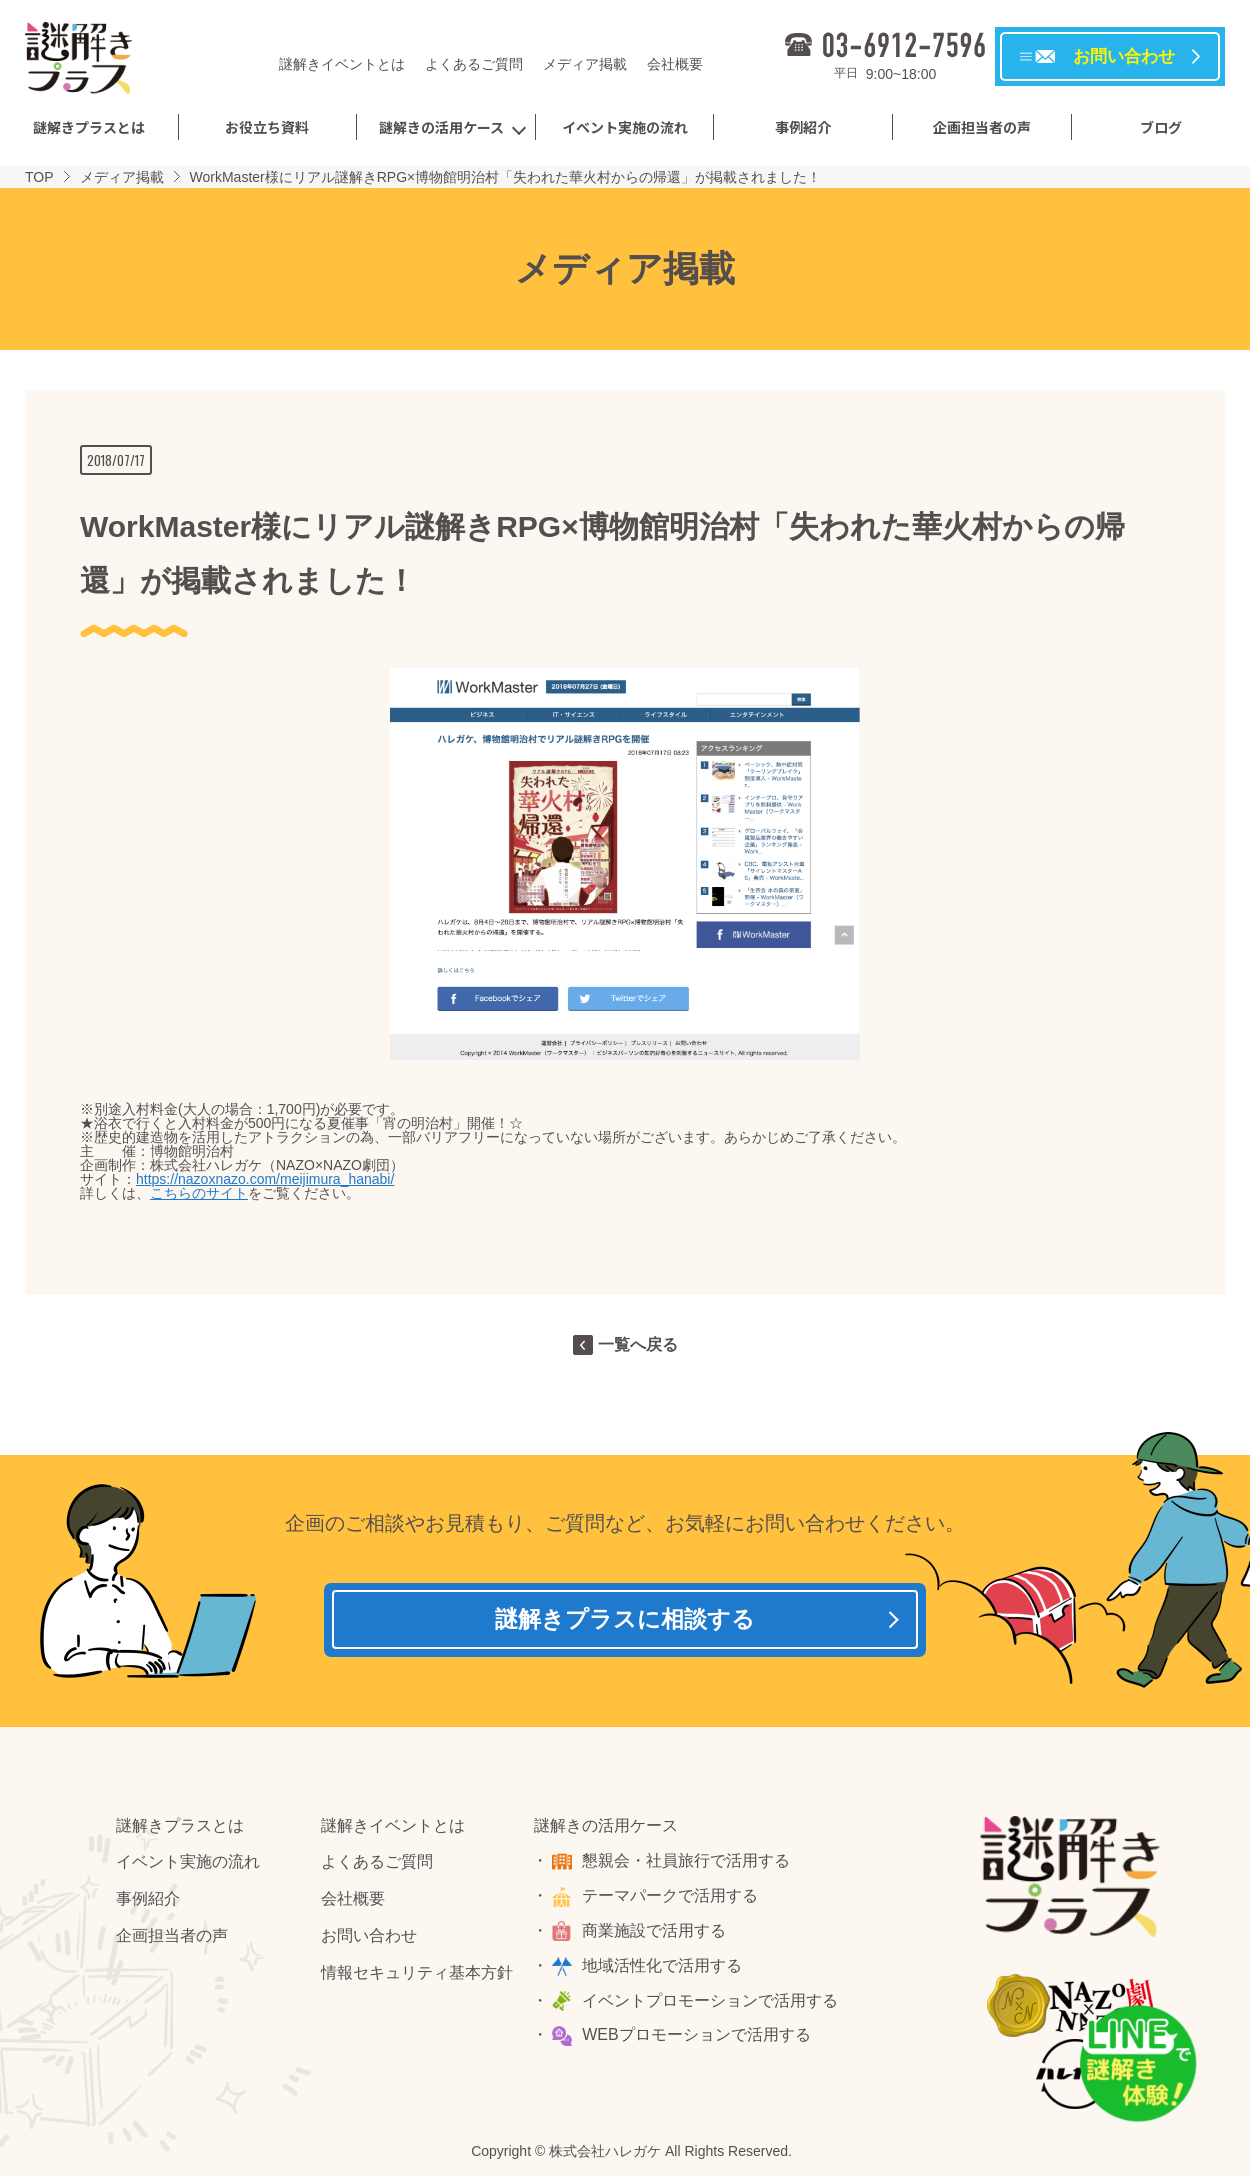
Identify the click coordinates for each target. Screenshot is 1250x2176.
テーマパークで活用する (673, 1901)
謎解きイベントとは (342, 64)
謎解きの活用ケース (441, 127)
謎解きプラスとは (89, 127)
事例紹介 (803, 127)
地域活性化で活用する (665, 1971)
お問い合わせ (369, 1941)
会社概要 (675, 64)
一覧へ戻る (638, 1344)
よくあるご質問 (474, 64)
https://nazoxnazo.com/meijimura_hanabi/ (265, 1179)
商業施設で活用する (657, 1936)
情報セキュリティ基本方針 (417, 1978)
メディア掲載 (585, 64)
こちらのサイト (199, 1193)
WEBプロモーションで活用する (699, 2040)
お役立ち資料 (267, 127)
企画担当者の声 (982, 127)
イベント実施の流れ (625, 127)
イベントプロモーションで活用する (713, 2006)
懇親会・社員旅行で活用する (689, 1866)
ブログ (1161, 127)
